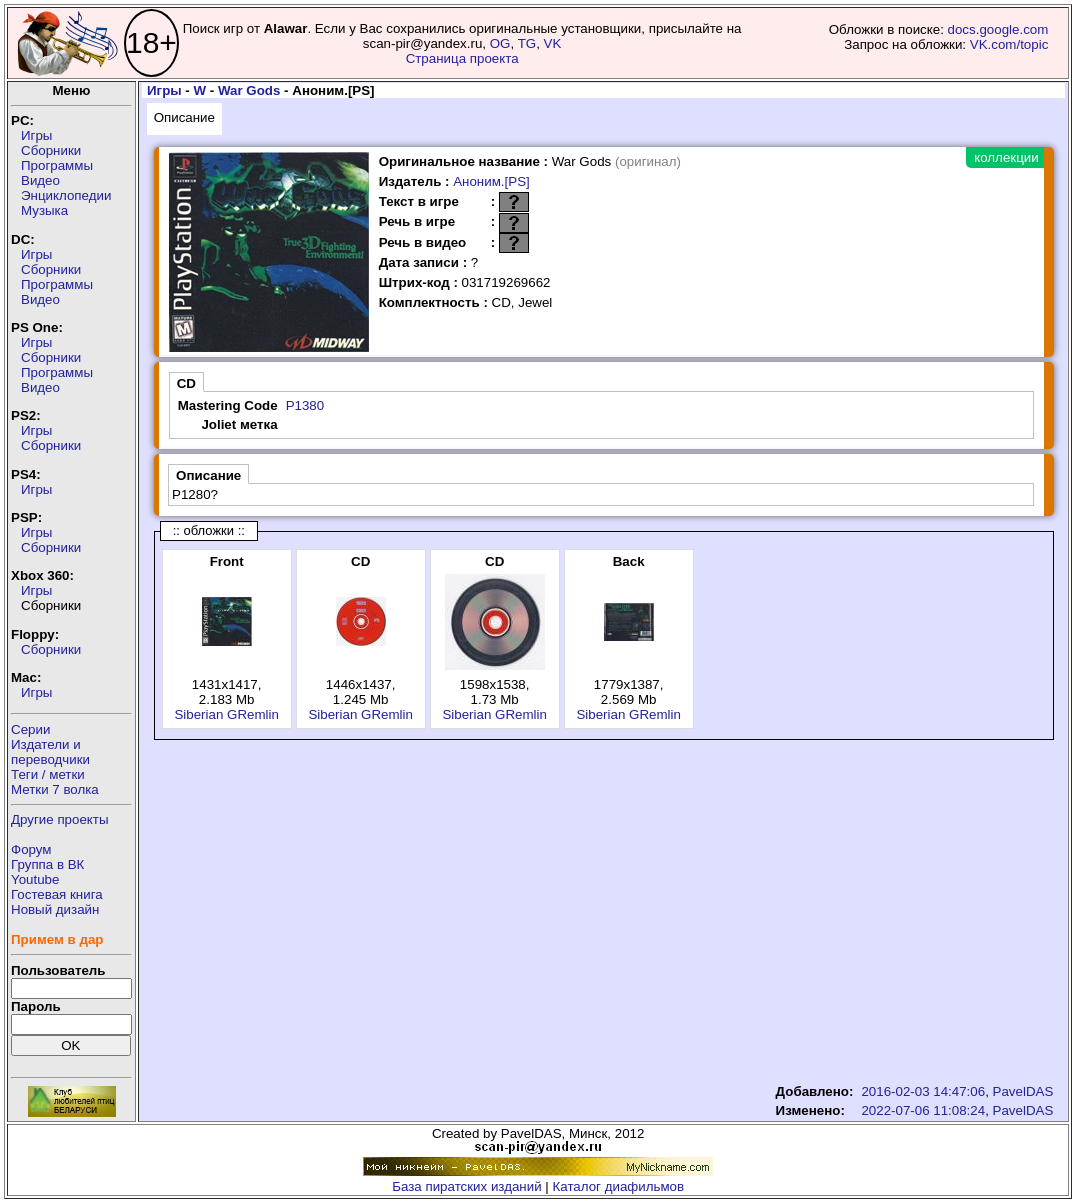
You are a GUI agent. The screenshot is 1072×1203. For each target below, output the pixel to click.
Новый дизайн (55, 909)
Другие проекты (60, 819)
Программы (57, 165)
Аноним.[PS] (491, 181)
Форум (31, 849)
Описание (184, 117)
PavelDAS (1023, 1091)
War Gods (249, 90)
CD (186, 383)
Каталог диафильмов (619, 1186)
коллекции (1006, 157)
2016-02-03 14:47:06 (923, 1091)
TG (527, 43)
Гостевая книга (57, 894)
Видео (40, 180)
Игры (36, 135)
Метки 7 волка (55, 789)
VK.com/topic (1009, 44)
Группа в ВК (47, 864)
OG (500, 43)
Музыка (44, 210)
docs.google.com (998, 29)
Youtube (35, 879)
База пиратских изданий (466, 1186)
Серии (30, 729)
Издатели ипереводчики (50, 752)
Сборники (51, 150)
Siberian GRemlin (226, 714)
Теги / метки (48, 774)
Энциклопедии (66, 195)
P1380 (305, 405)
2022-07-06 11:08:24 (923, 1110)
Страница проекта (462, 58)
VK (553, 43)
